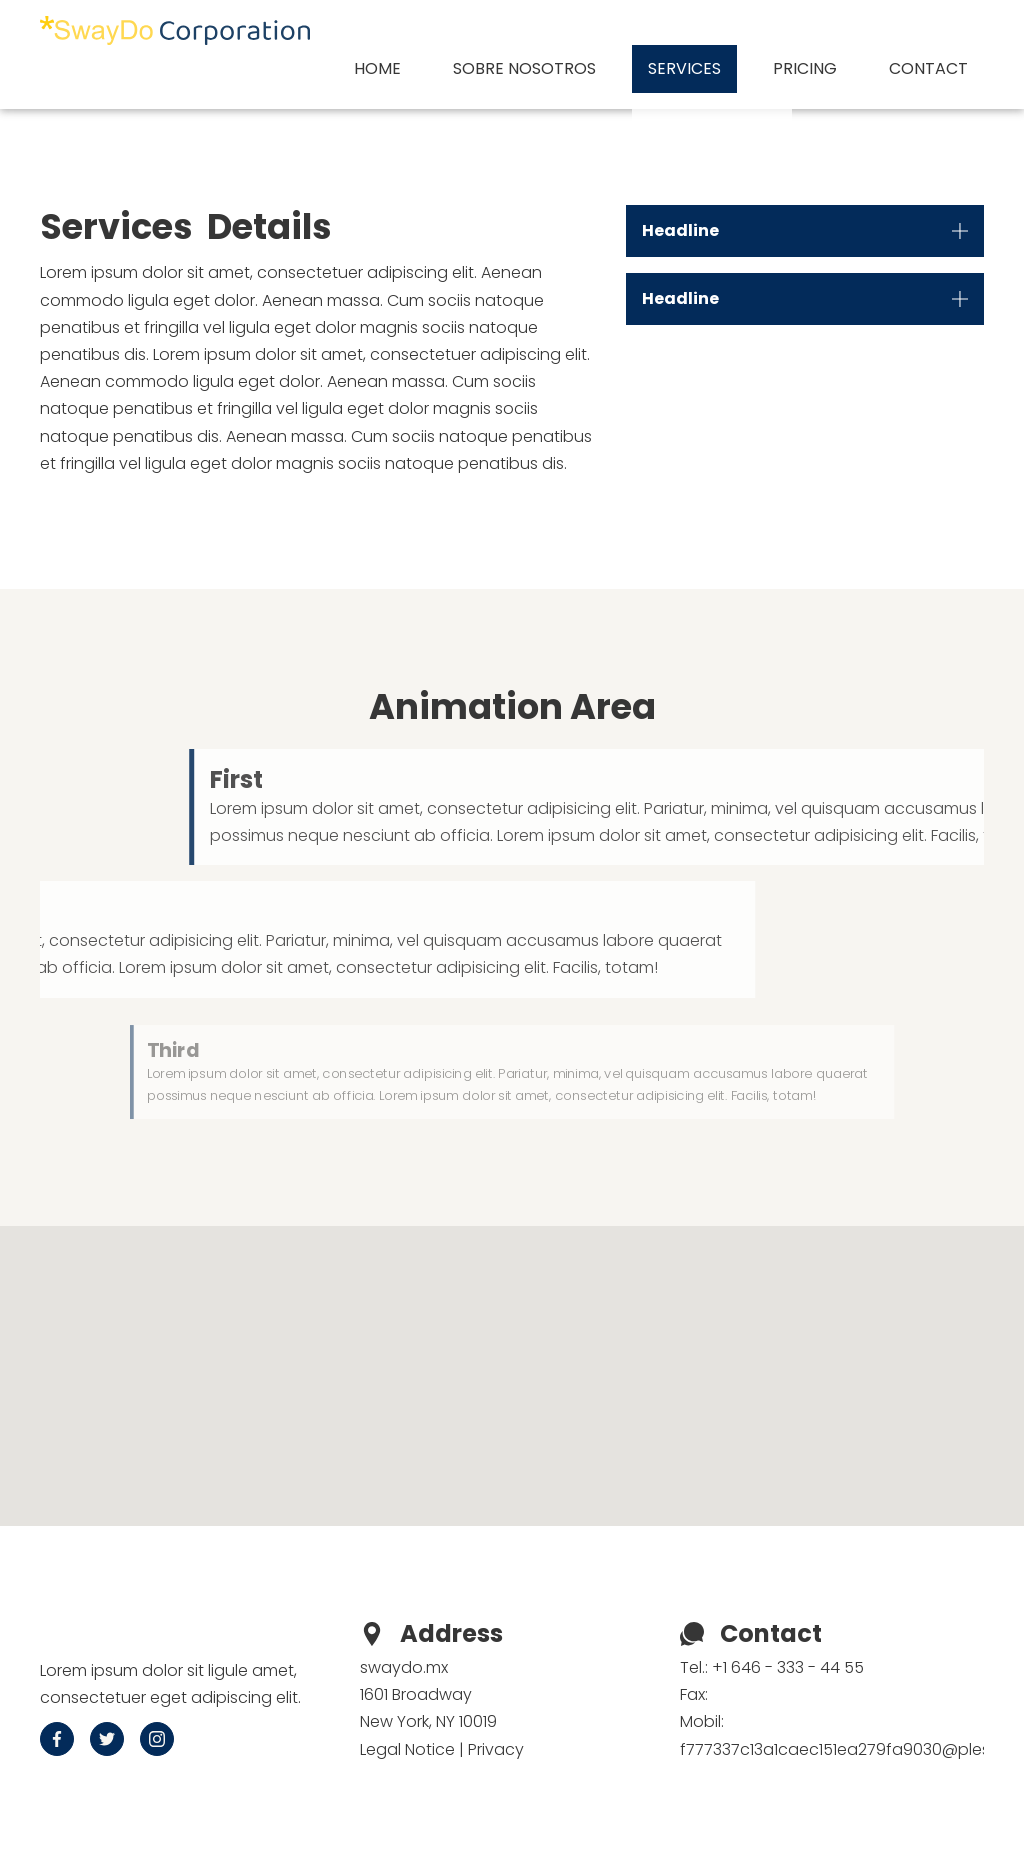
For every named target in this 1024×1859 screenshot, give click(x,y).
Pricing (805, 68)
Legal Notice (407, 1749)
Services (684, 68)
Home (377, 68)
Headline (680, 230)
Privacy (496, 1749)
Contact (928, 68)
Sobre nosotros (524, 68)
